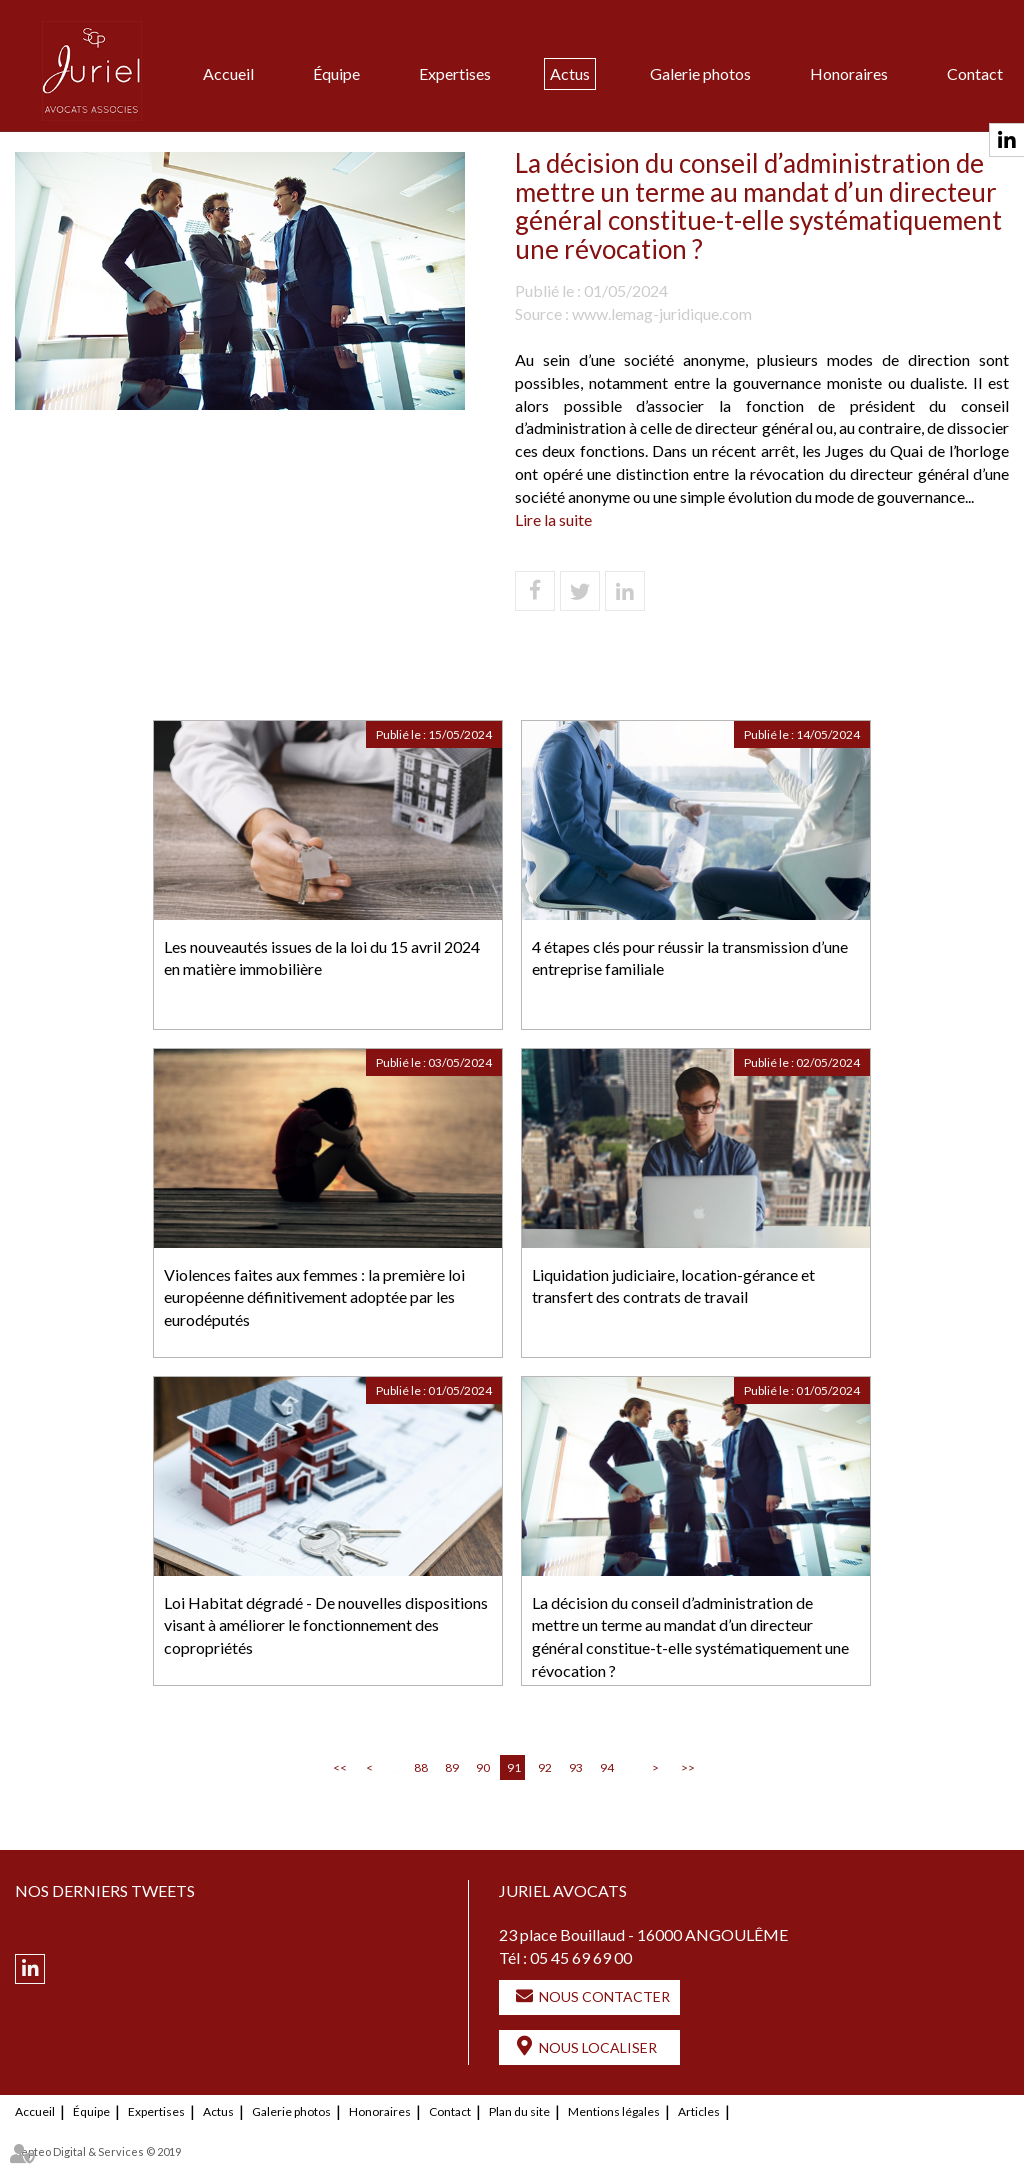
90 (483, 1767)
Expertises (455, 73)
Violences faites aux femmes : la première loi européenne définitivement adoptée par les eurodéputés (314, 1297)
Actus (570, 73)
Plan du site (519, 2111)
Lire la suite (553, 519)
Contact (975, 73)
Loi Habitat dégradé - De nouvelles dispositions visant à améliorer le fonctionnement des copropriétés (326, 1625)
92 (545, 1767)
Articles (699, 2111)
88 (421, 1767)
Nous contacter (604, 1996)
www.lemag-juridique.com (662, 313)
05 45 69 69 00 (581, 1957)
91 (514, 1767)
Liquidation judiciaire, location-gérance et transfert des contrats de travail (673, 1286)
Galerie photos (700, 73)
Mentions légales (614, 2111)
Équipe (336, 73)
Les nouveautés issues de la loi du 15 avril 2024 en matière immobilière (322, 958)
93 (576, 1767)
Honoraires (849, 73)
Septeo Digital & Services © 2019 (98, 2151)
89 (452, 1767)
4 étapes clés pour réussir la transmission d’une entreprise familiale (690, 958)
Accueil (228, 73)
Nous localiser (598, 2047)
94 (607, 1767)
